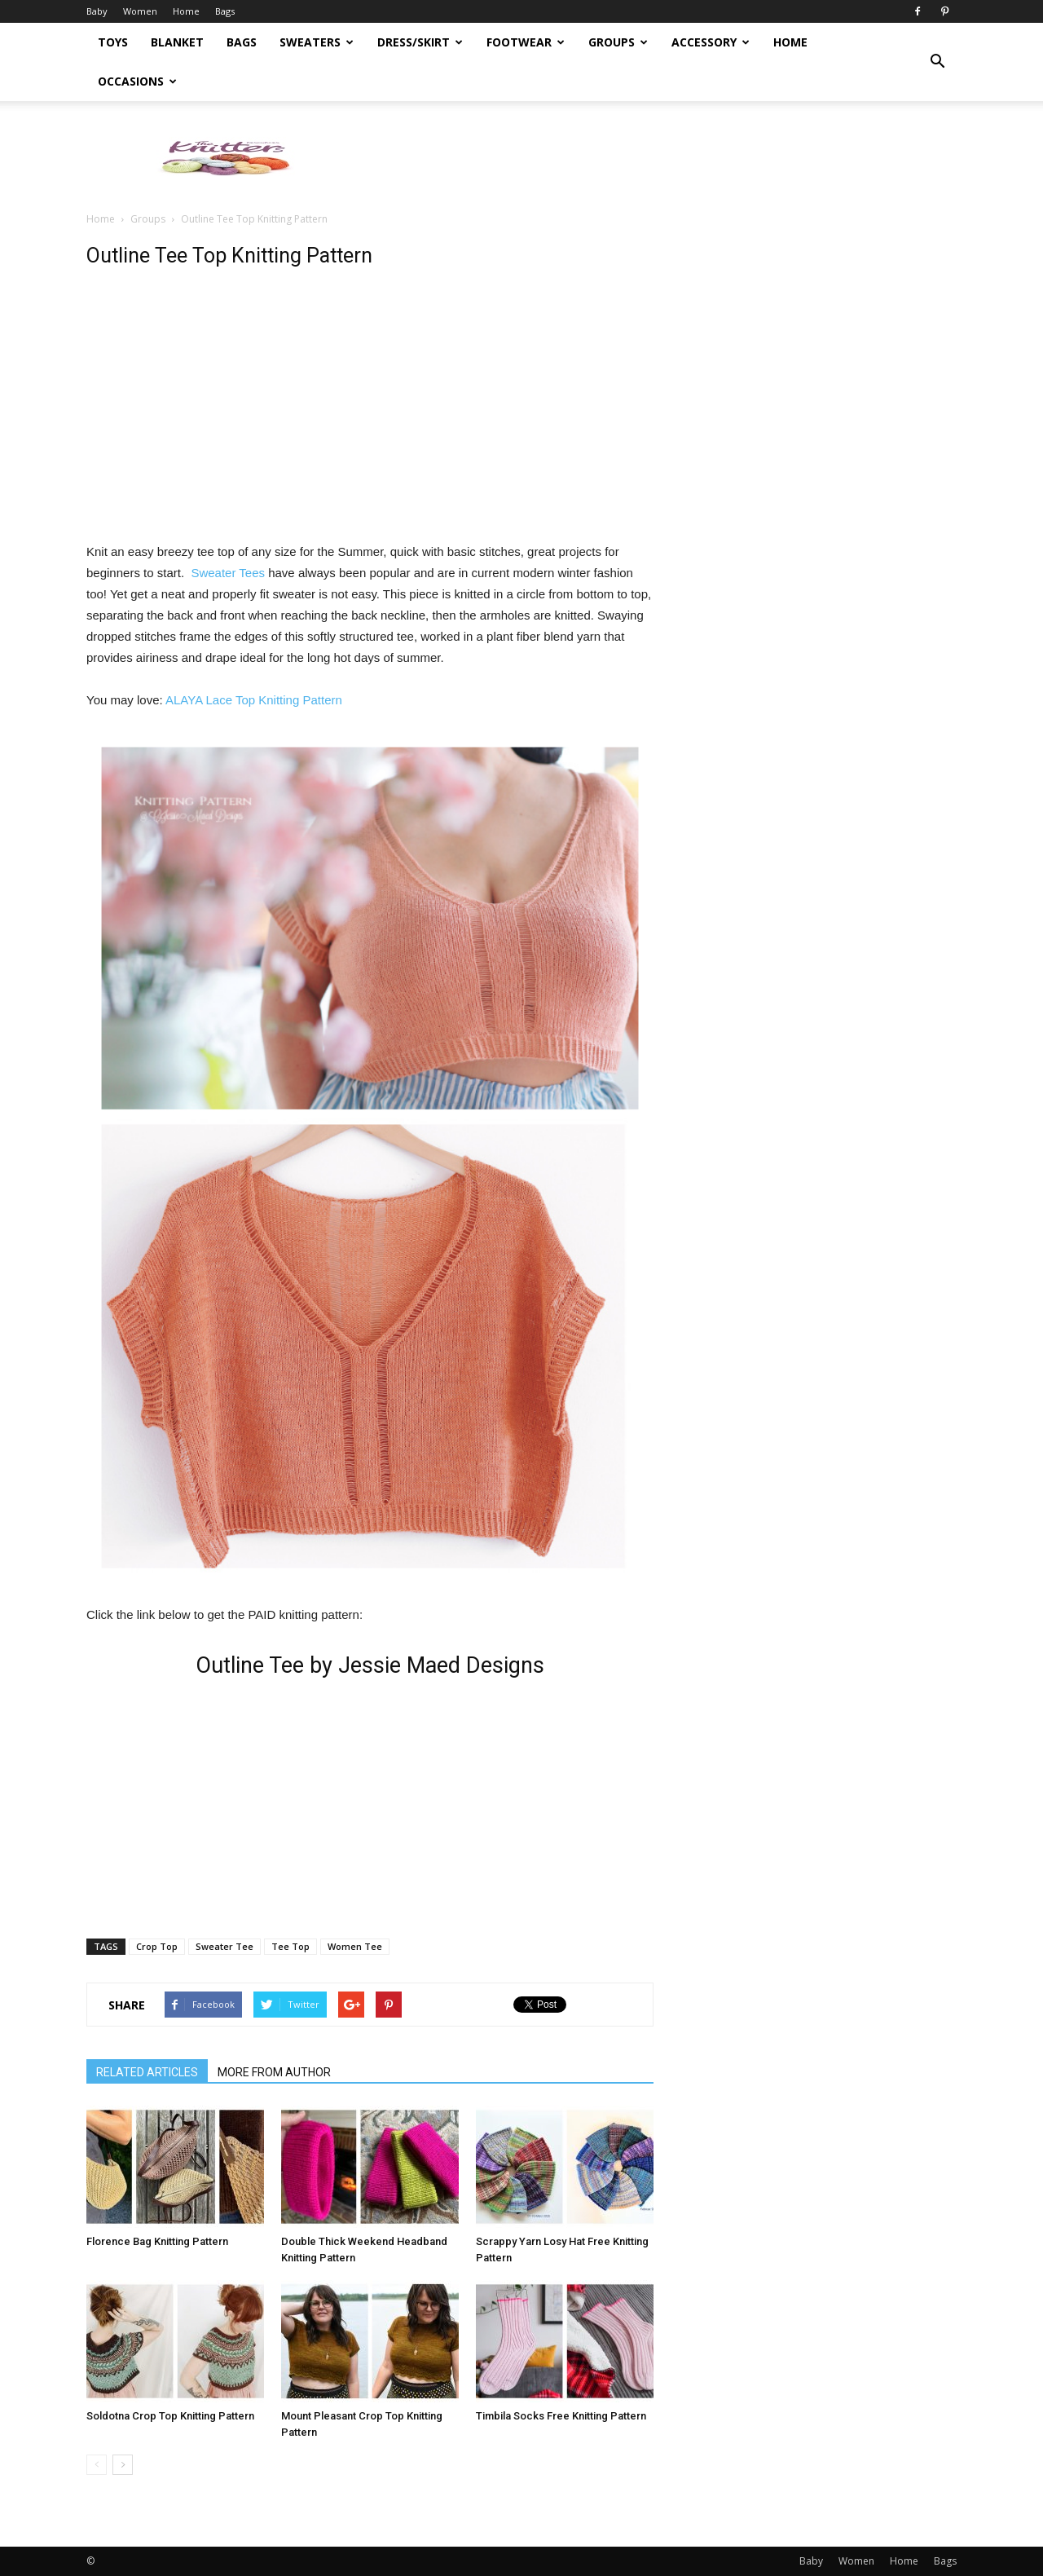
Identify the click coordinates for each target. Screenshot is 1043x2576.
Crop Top (157, 1946)
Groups (618, 42)
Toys (113, 42)
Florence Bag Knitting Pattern (157, 2241)
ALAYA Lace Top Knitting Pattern (253, 700)
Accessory (710, 42)
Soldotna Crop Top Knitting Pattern (170, 2416)
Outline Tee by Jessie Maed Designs (370, 1665)
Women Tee (355, 1946)
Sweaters (316, 42)
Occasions (137, 81)
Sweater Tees (229, 573)
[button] (937, 62)
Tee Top (290, 1946)
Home (186, 11)
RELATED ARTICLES (147, 2072)
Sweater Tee (224, 1946)
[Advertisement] (660, 157)
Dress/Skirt (420, 42)
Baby (97, 11)
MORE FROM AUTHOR (274, 2072)
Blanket (177, 42)
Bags (225, 11)
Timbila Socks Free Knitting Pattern (561, 2416)
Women (140, 11)
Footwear (525, 42)
